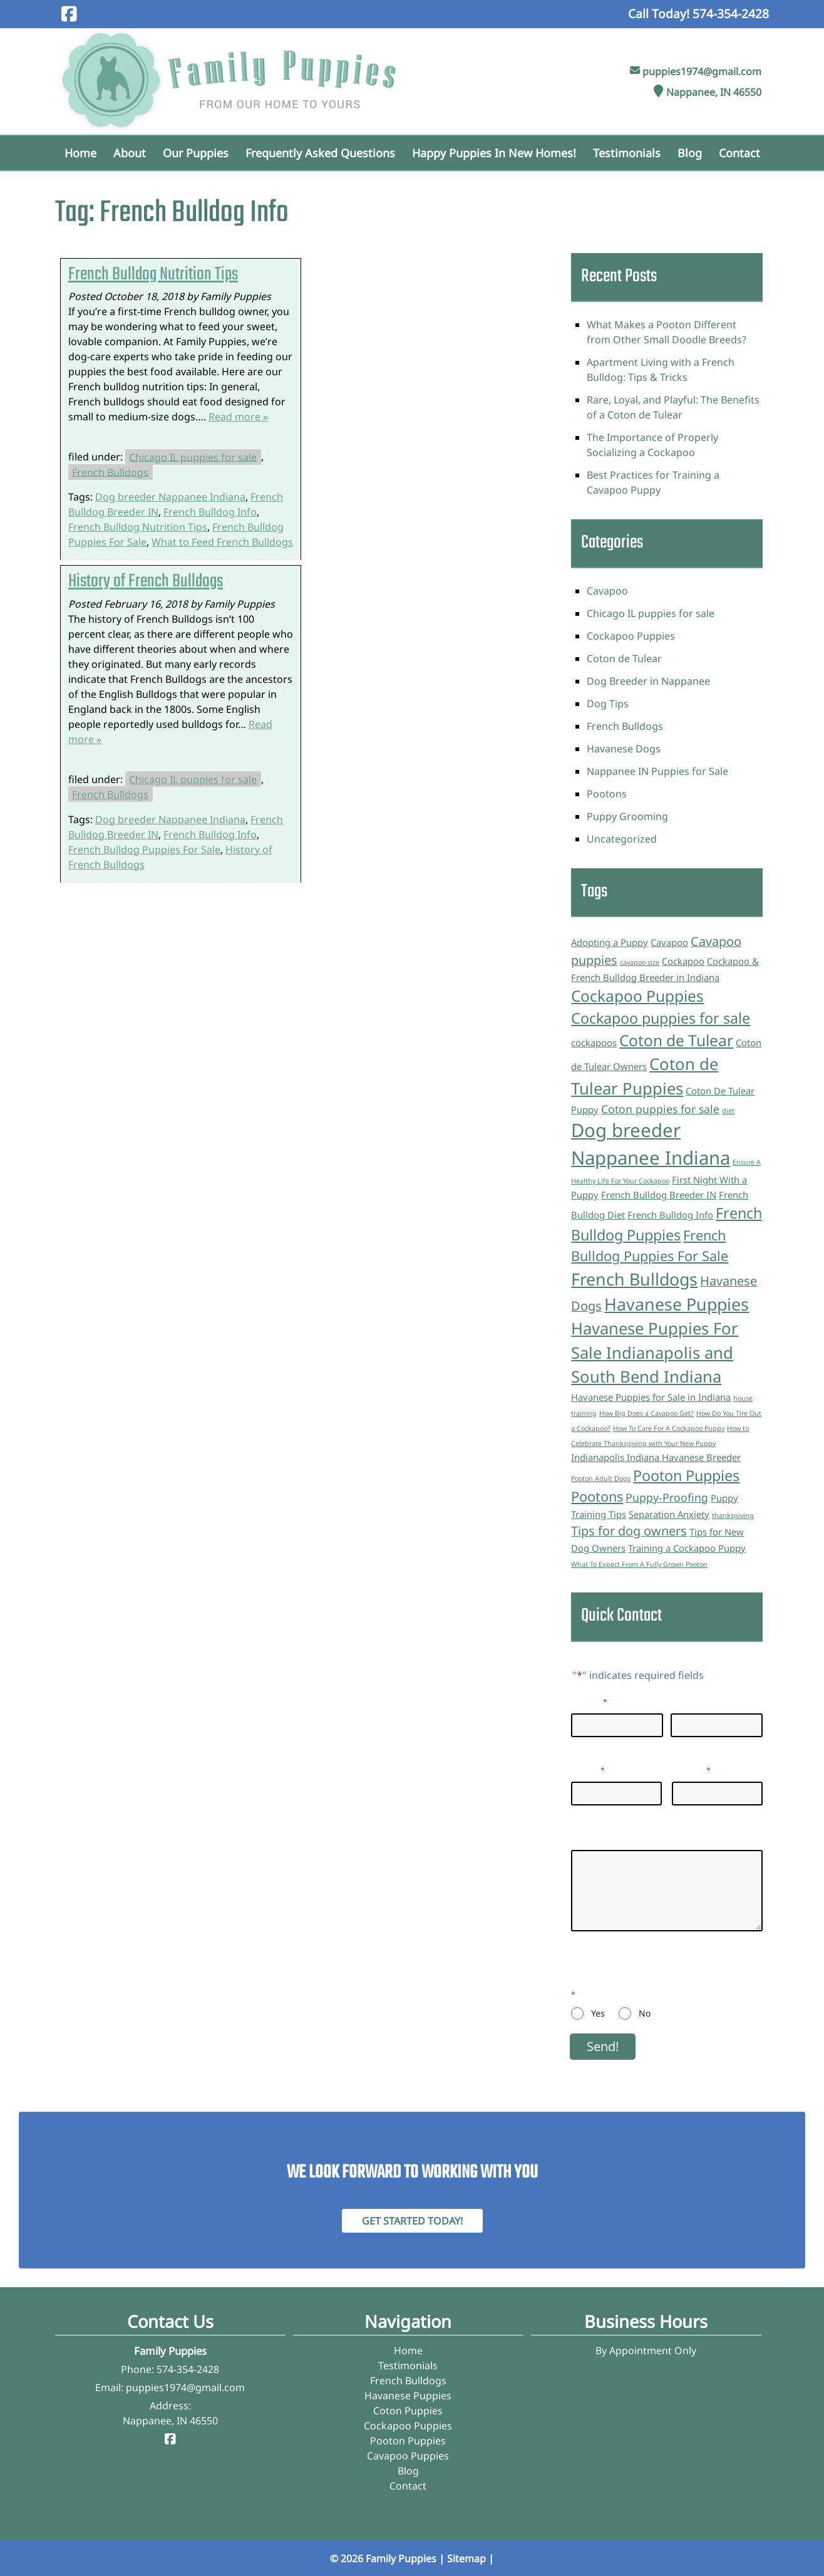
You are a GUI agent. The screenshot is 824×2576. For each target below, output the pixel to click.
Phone (691, 1769)
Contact (739, 152)
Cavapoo (607, 591)
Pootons (607, 794)
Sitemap (466, 2558)
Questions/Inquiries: (619, 1837)
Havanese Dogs (624, 749)
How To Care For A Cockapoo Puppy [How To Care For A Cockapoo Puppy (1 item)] (668, 1428)
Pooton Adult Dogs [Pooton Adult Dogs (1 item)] (601, 1478)
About (129, 152)
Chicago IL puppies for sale (193, 457)
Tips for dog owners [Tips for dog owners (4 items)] (629, 1530)
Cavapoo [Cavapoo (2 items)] (669, 942)
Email (588, 1769)
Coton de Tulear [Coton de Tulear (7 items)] (676, 1040)
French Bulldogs (110, 472)
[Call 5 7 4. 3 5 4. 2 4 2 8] (731, 13)
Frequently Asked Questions (320, 152)
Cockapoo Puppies (631, 636)
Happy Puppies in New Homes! (494, 152)
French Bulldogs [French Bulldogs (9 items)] (634, 1279)
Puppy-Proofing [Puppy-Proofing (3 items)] (667, 1497)
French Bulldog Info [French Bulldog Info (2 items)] (670, 1214)
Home (80, 152)
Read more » (238, 416)
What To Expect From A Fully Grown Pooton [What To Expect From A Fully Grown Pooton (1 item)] (639, 1564)
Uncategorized (622, 839)
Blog (689, 152)
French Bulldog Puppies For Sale (144, 849)
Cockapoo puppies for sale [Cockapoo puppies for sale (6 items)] (660, 1018)
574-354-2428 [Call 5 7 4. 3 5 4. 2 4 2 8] (188, 2369)
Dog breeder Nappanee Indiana (170, 497)
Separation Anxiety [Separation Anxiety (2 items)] (669, 1514)
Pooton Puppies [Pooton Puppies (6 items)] (686, 1475)
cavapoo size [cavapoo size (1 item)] (639, 962)
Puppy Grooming (627, 816)
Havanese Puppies (407, 2395)
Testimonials (627, 152)
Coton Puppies (408, 2411)
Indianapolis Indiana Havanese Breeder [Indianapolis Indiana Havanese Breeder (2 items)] (656, 1457)
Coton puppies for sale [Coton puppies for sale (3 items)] (660, 1108)
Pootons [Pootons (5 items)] (597, 1496)
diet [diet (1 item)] (728, 1110)
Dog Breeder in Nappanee (648, 681)
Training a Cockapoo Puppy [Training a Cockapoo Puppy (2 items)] (687, 1548)
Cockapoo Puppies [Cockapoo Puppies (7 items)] (637, 995)
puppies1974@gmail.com (701, 71)
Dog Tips (608, 703)
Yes (598, 2013)
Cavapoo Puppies (408, 2456)
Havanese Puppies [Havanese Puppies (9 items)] (676, 1304)
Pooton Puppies (408, 2441)
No (645, 2013)
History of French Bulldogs (145, 582)
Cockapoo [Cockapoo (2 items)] (683, 961)
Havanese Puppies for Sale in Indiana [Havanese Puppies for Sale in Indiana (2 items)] (651, 1397)
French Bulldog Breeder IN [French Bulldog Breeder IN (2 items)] (658, 1194)
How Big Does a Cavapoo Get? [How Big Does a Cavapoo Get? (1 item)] (646, 1413)
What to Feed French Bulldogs (222, 542)
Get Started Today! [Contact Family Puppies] (412, 2221)
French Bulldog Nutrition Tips (153, 275)
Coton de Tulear (624, 658)
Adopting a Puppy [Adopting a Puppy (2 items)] (609, 942)
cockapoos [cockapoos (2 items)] (594, 1042)
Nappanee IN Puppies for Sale (657, 771)
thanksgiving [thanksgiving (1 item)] (733, 1515)
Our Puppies (196, 152)
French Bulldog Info (210, 512)
